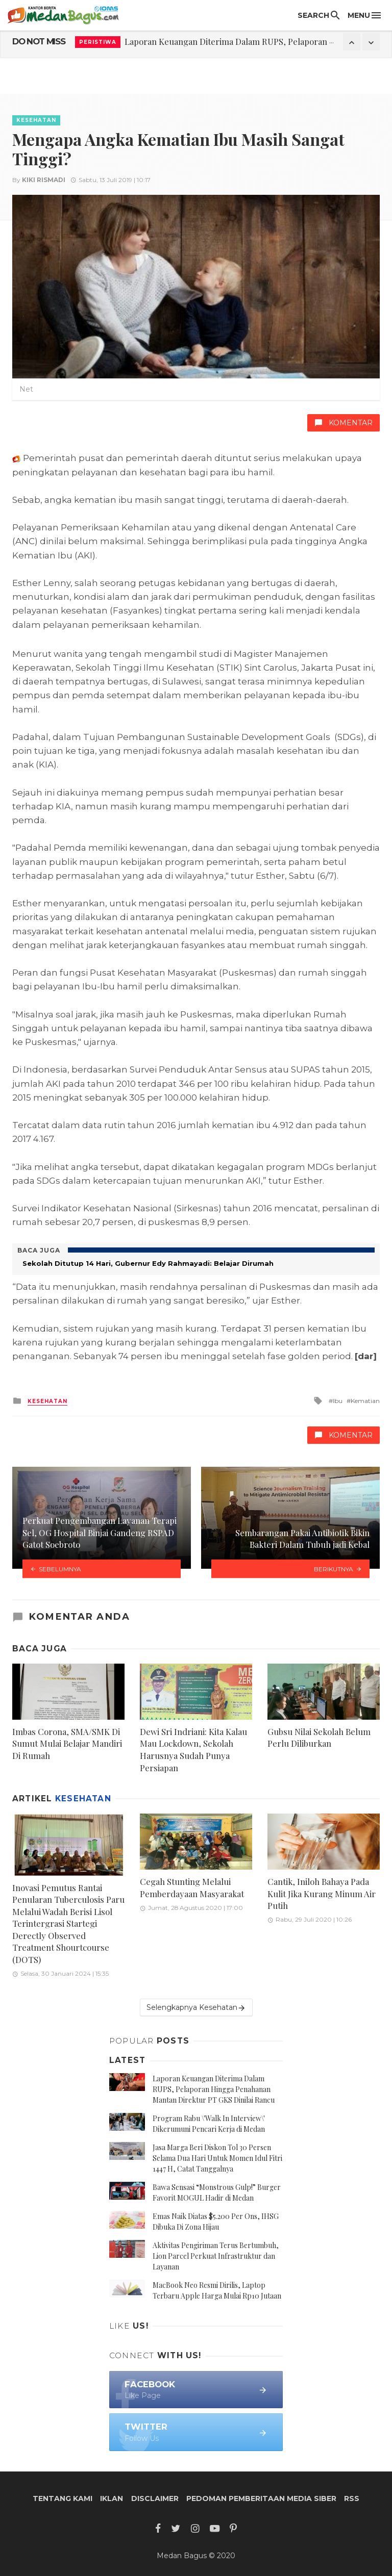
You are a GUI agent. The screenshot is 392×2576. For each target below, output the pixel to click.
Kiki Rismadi (43, 180)
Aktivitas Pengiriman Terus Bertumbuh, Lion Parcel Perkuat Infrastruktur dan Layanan (216, 2256)
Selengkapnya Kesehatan (196, 2007)
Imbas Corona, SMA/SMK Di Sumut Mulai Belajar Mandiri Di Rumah (67, 1743)
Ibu (337, 1401)
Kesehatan (36, 120)
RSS (351, 2498)
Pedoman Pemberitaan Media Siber (261, 2498)
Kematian (365, 1401)
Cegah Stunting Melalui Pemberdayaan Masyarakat (192, 1887)
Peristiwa (97, 42)
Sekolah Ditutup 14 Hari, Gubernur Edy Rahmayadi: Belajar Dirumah (148, 1263)
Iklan (111, 2498)
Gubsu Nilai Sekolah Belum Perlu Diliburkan (319, 1737)
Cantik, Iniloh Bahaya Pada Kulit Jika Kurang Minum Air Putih (321, 1893)
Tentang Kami (62, 2498)
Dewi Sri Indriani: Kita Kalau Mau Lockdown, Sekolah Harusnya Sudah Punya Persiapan (193, 1749)
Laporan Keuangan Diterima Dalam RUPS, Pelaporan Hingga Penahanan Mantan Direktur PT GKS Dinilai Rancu (214, 2089)
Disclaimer (155, 2498)
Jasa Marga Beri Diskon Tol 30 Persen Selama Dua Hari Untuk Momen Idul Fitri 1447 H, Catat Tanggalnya (217, 2158)
